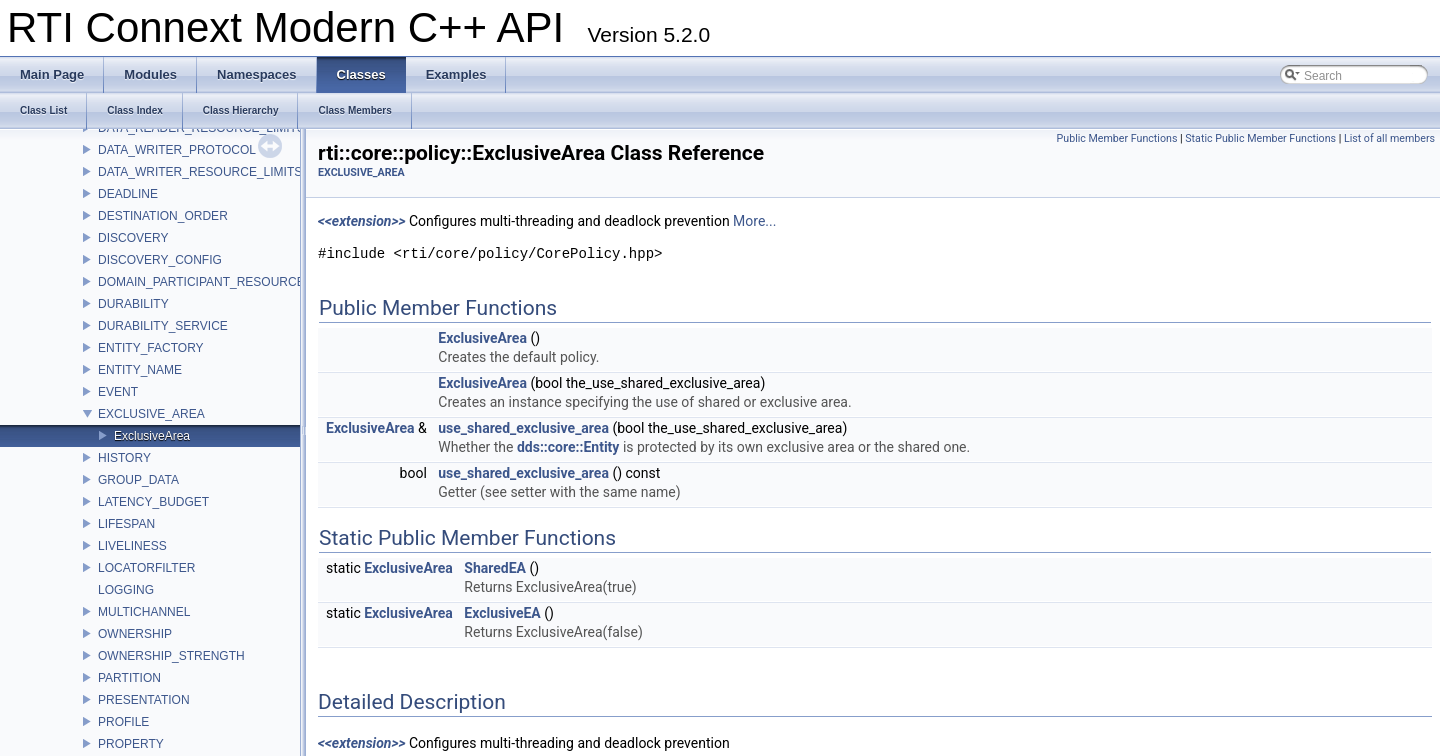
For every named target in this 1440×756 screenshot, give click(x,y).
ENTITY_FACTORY (151, 348)
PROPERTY (131, 744)
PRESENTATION (144, 700)
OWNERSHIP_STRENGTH (171, 656)
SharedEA (495, 568)
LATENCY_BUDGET (153, 502)
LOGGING (126, 590)
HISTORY (124, 458)
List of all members (1389, 138)
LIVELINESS (132, 546)
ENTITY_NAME (140, 370)
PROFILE (123, 722)
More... (754, 221)
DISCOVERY (133, 238)
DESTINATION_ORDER (163, 216)
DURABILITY (133, 304)
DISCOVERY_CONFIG (160, 260)
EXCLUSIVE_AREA (151, 414)
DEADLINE (128, 194)
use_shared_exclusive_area (523, 428)
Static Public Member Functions (1260, 138)
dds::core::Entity (568, 447)
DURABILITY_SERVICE (163, 326)
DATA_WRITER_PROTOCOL (177, 150)
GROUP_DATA (138, 480)
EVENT (118, 392)
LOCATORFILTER (146, 568)
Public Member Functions (1117, 138)
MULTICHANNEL (144, 612)
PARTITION (129, 678)
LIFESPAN (126, 524)
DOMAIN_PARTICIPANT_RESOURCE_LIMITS (224, 282)
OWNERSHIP (135, 634)
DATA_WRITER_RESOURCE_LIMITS (200, 172)
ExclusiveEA (502, 613)
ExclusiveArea (152, 436)
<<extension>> (362, 221)
